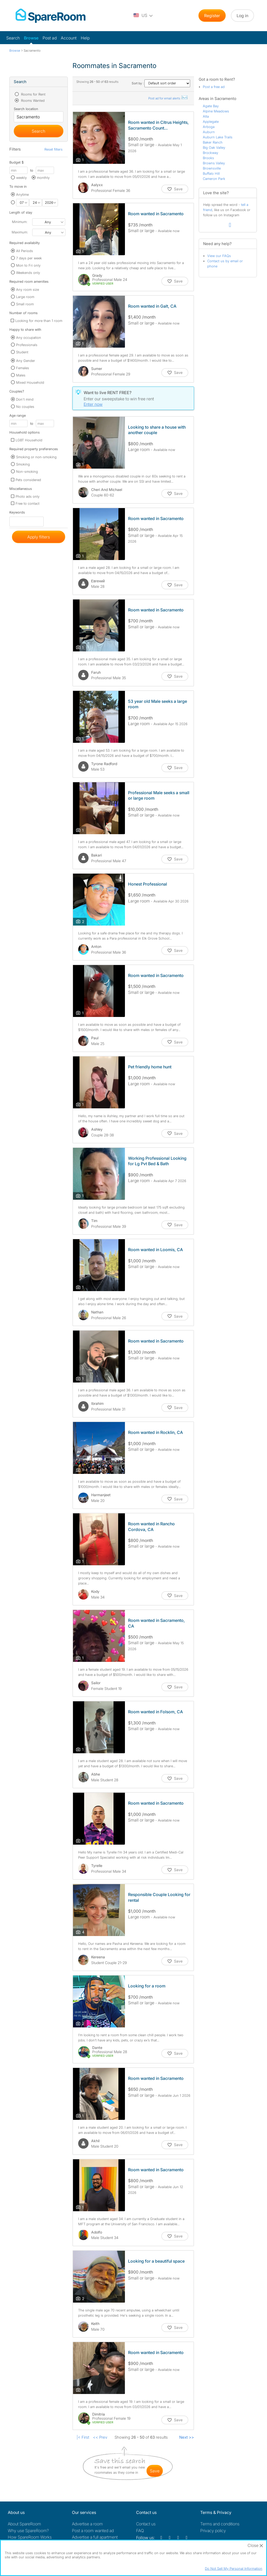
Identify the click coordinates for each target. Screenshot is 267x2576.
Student (22, 352)
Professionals (26, 345)
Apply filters (38, 537)
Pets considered (28, 480)
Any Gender (25, 361)
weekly (21, 178)
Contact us (146, 2523)
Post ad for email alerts (168, 98)
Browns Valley (214, 163)
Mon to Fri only (28, 265)
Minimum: (19, 222)
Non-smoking (27, 471)
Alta (206, 116)
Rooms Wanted (32, 100)
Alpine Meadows (216, 111)
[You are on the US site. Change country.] (143, 15)
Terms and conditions (219, 2523)
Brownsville (212, 168)
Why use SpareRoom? (28, 2530)
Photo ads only (27, 496)
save (154, 2470)
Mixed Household (30, 382)
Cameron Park (214, 179)
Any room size (27, 289)
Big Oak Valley (214, 147)
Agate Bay (211, 106)
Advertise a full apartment (95, 2537)
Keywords (17, 513)
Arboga (209, 127)
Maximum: (20, 232)
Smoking (23, 464)
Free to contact (27, 503)
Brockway (210, 153)
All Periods (24, 251)
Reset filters (53, 149)
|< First (83, 2437)
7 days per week (29, 258)
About (24, 2523)
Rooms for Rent (32, 94)
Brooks (208, 158)
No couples (25, 406)
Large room (25, 297)
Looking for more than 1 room (38, 321)
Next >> (186, 2437)
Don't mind (25, 399)
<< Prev (100, 2437)
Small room (25, 304)
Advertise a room (87, 2523)
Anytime (22, 194)
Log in (242, 15)
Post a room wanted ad (93, 2530)
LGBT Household (29, 440)
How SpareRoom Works (30, 2537)
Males (20, 375)
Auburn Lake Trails (217, 137)
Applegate (211, 121)
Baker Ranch (213, 142)
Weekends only (28, 273)
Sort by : (161, 83)
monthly (43, 178)
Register (212, 15)
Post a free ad (214, 87)
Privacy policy (213, 2530)
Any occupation (28, 337)
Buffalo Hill (211, 173)
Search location (26, 109)
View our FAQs (219, 256)
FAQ (140, 2530)
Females (22, 368)
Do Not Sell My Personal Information (233, 2568)
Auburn (209, 132)
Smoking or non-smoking (36, 457)
